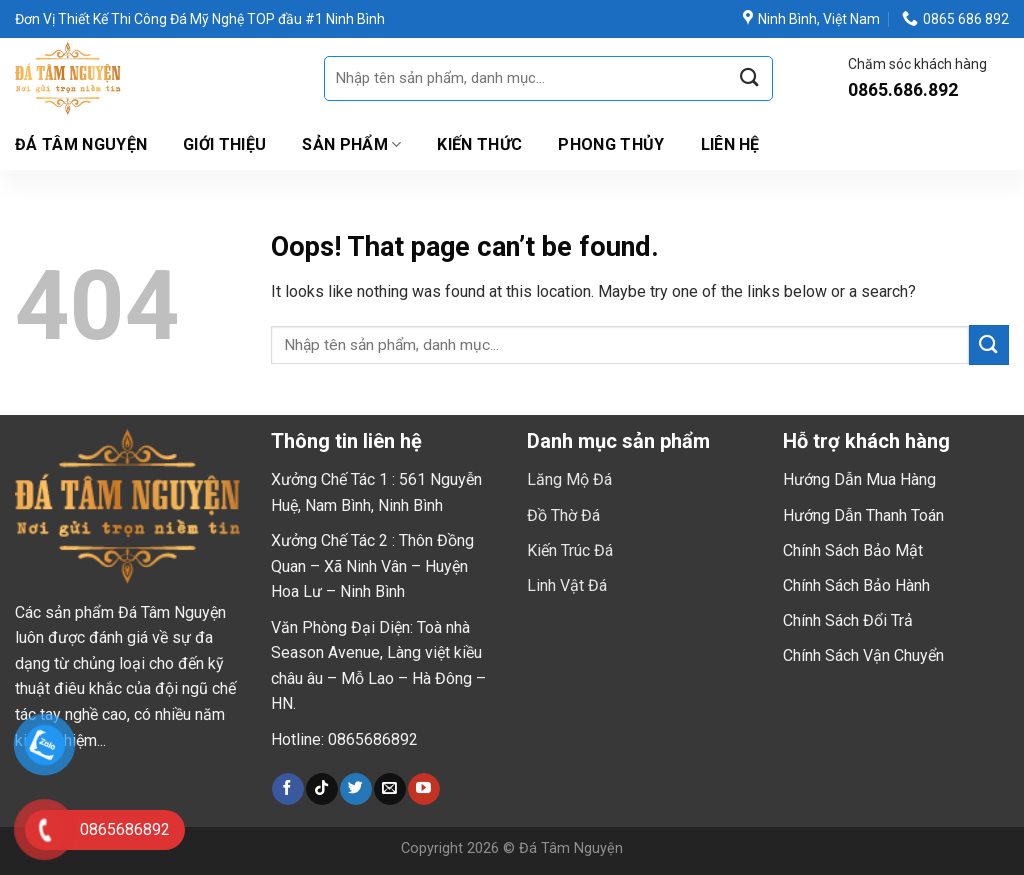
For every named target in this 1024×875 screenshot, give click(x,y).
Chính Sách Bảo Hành (856, 585)
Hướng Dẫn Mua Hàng (859, 479)
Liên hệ (730, 144)
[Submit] (750, 78)
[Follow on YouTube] (423, 789)
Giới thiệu (224, 144)
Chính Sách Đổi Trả (848, 620)
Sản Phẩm (351, 145)
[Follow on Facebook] (287, 789)
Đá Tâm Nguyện (81, 144)
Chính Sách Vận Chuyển (863, 655)
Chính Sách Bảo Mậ (850, 550)
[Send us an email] (389, 789)
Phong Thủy (611, 144)
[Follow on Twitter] (355, 789)
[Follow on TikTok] (321, 789)
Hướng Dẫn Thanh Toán (863, 515)
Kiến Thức (479, 144)
